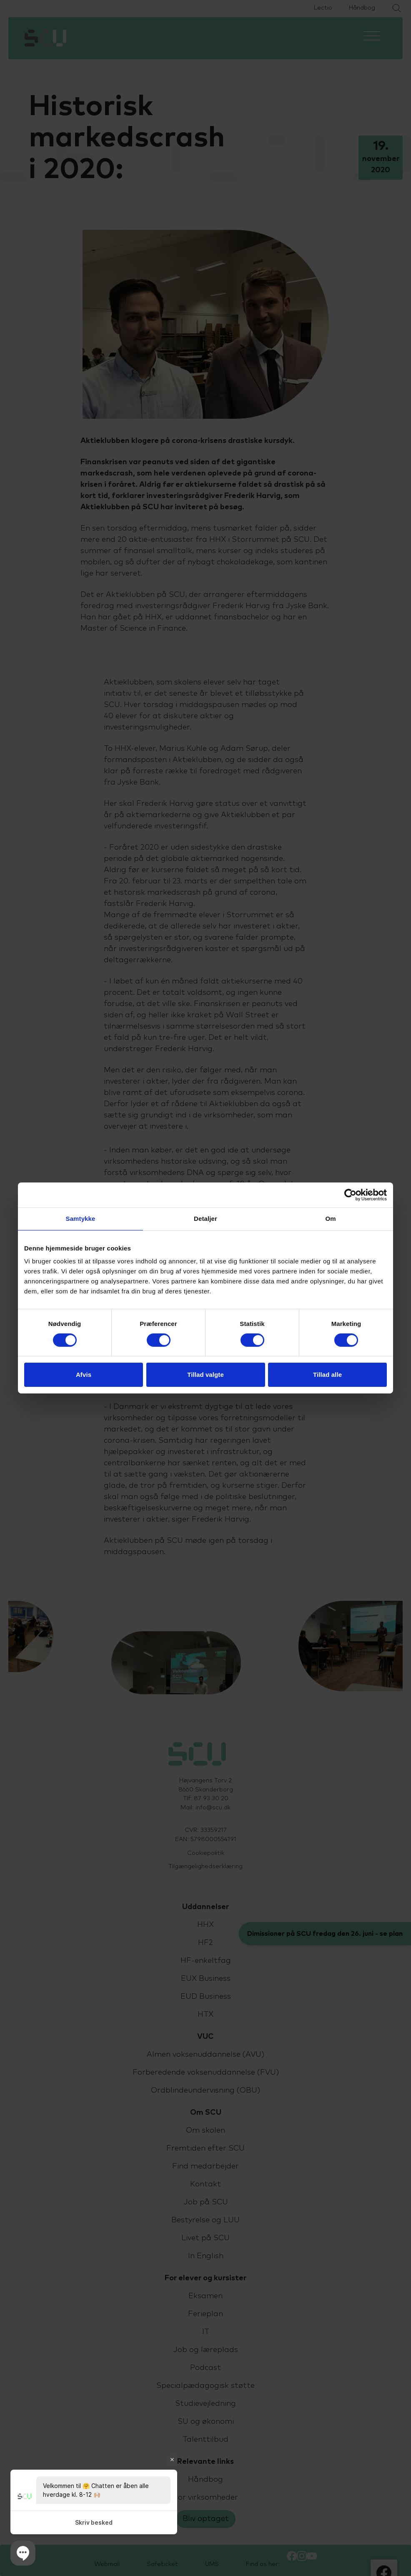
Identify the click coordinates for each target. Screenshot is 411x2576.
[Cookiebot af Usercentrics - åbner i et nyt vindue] (350, 1195)
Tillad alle (327, 1374)
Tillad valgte (205, 1374)
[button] (22, 2553)
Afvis (83, 1374)
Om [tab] (330, 1218)
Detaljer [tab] (205, 1218)
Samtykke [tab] (80, 1218)
